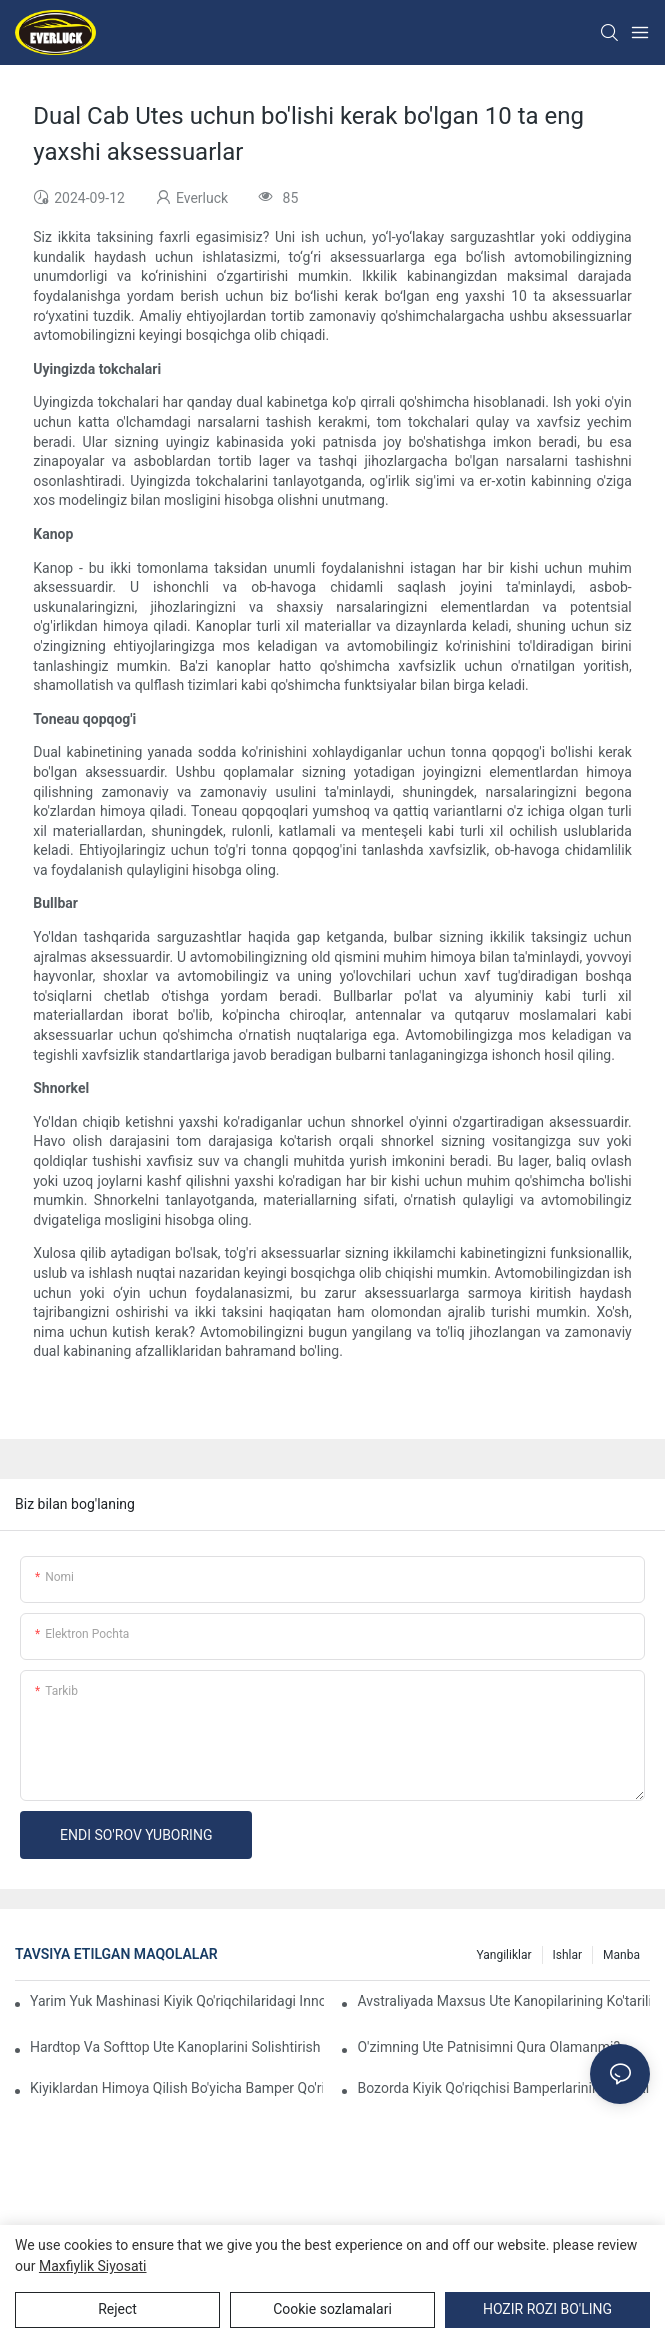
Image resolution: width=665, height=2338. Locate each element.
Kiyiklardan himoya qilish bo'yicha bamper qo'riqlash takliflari (176, 2088)
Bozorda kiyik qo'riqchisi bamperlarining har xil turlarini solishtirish (503, 2088)
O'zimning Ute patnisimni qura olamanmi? (488, 2047)
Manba (621, 1955)
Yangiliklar (503, 1955)
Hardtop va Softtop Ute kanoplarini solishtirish (175, 2047)
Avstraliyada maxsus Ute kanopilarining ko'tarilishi (503, 2001)
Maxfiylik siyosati (93, 2266)
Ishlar (568, 1955)
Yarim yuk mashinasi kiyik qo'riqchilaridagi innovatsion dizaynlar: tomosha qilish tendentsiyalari (177, 2001)
